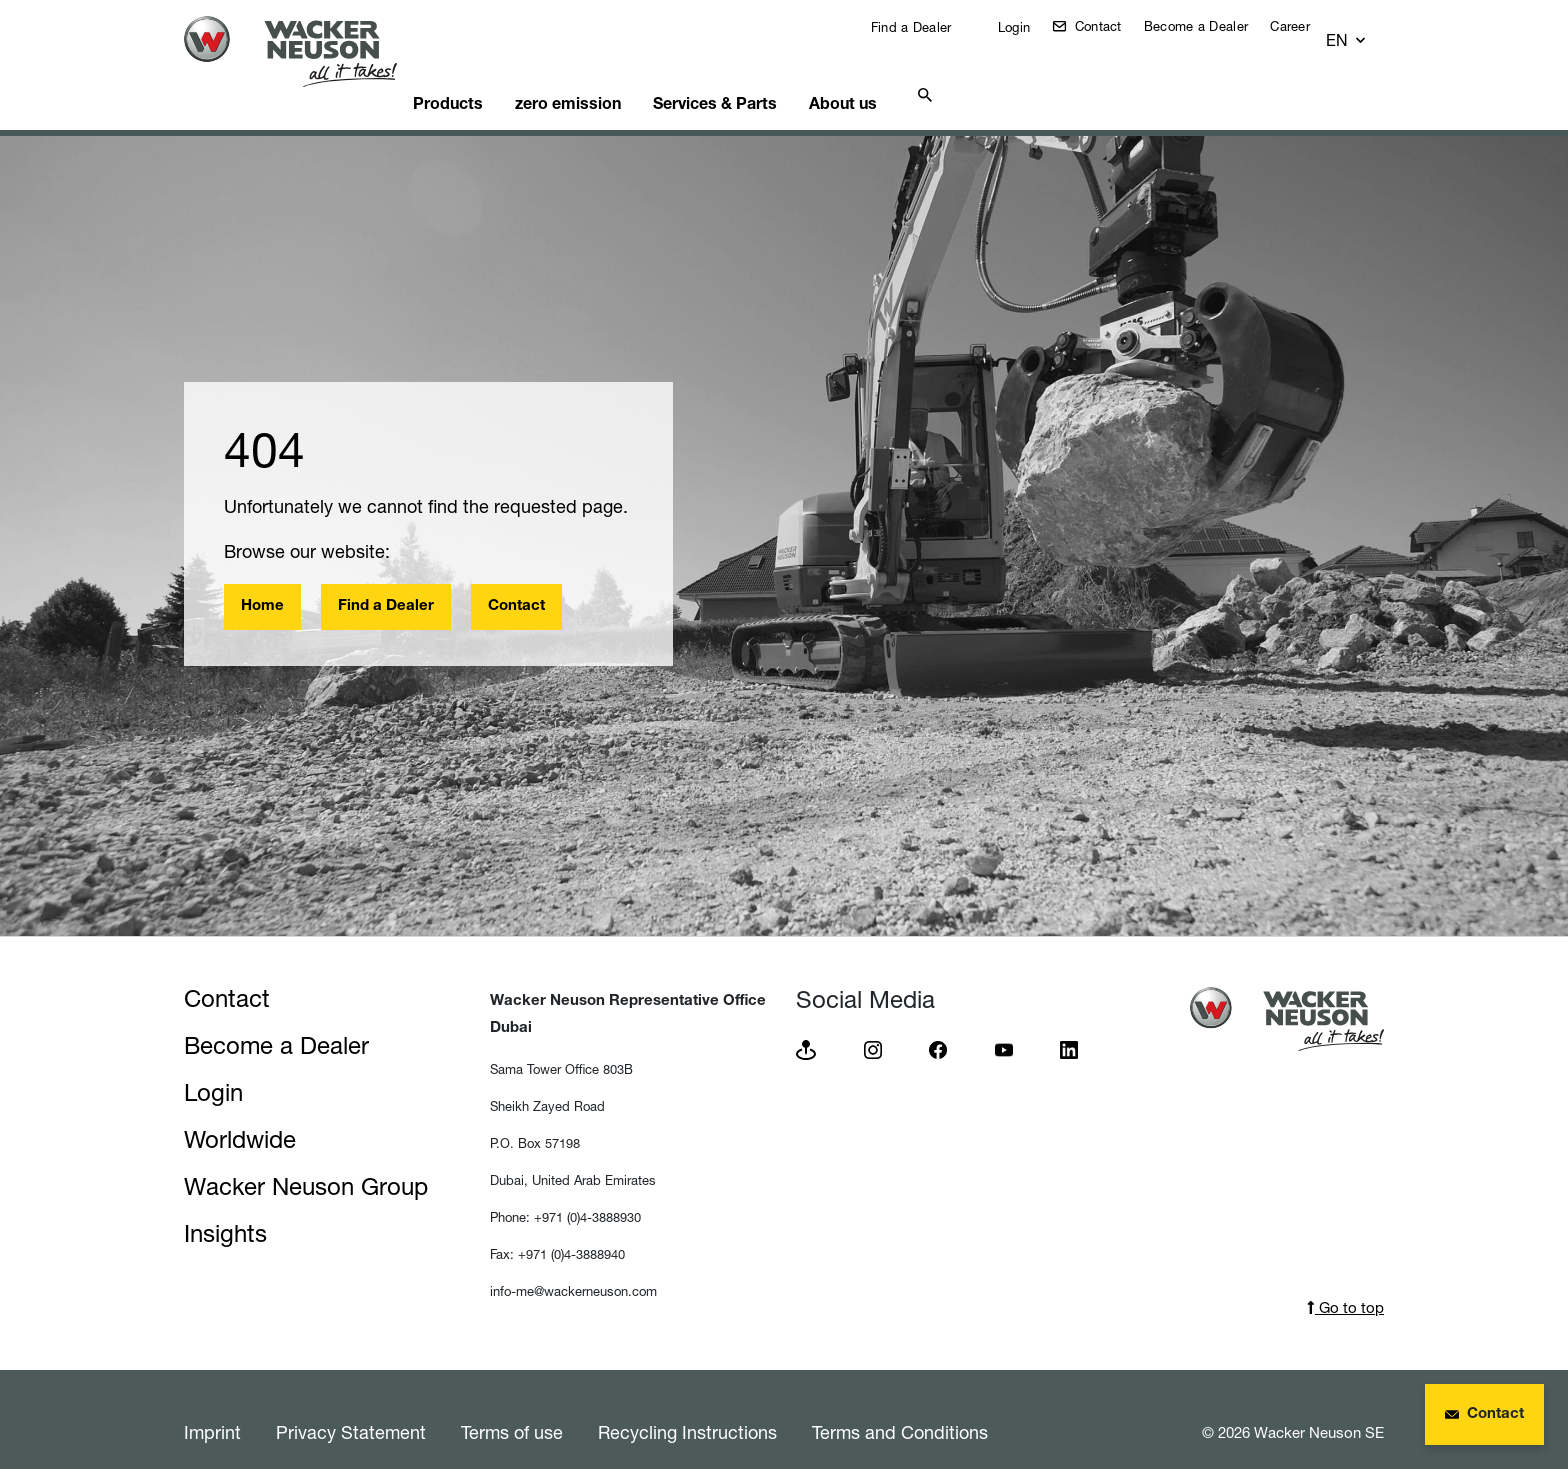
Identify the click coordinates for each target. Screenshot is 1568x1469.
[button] (1365, 31)
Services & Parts (770, 75)
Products (484, 75)
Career (1305, 26)
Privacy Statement (351, 1407)
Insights (225, 1208)
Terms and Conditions (900, 1407)
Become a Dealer (1211, 26)
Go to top (1345, 1282)
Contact (1110, 26)
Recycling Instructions (687, 1407)
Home (262, 581)
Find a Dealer (923, 27)
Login (1027, 27)
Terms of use (512, 1407)
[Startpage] (306, 51)
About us (908, 75)
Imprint (212, 1407)
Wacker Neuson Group (306, 1161)
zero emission (614, 75)
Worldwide (240, 1114)
